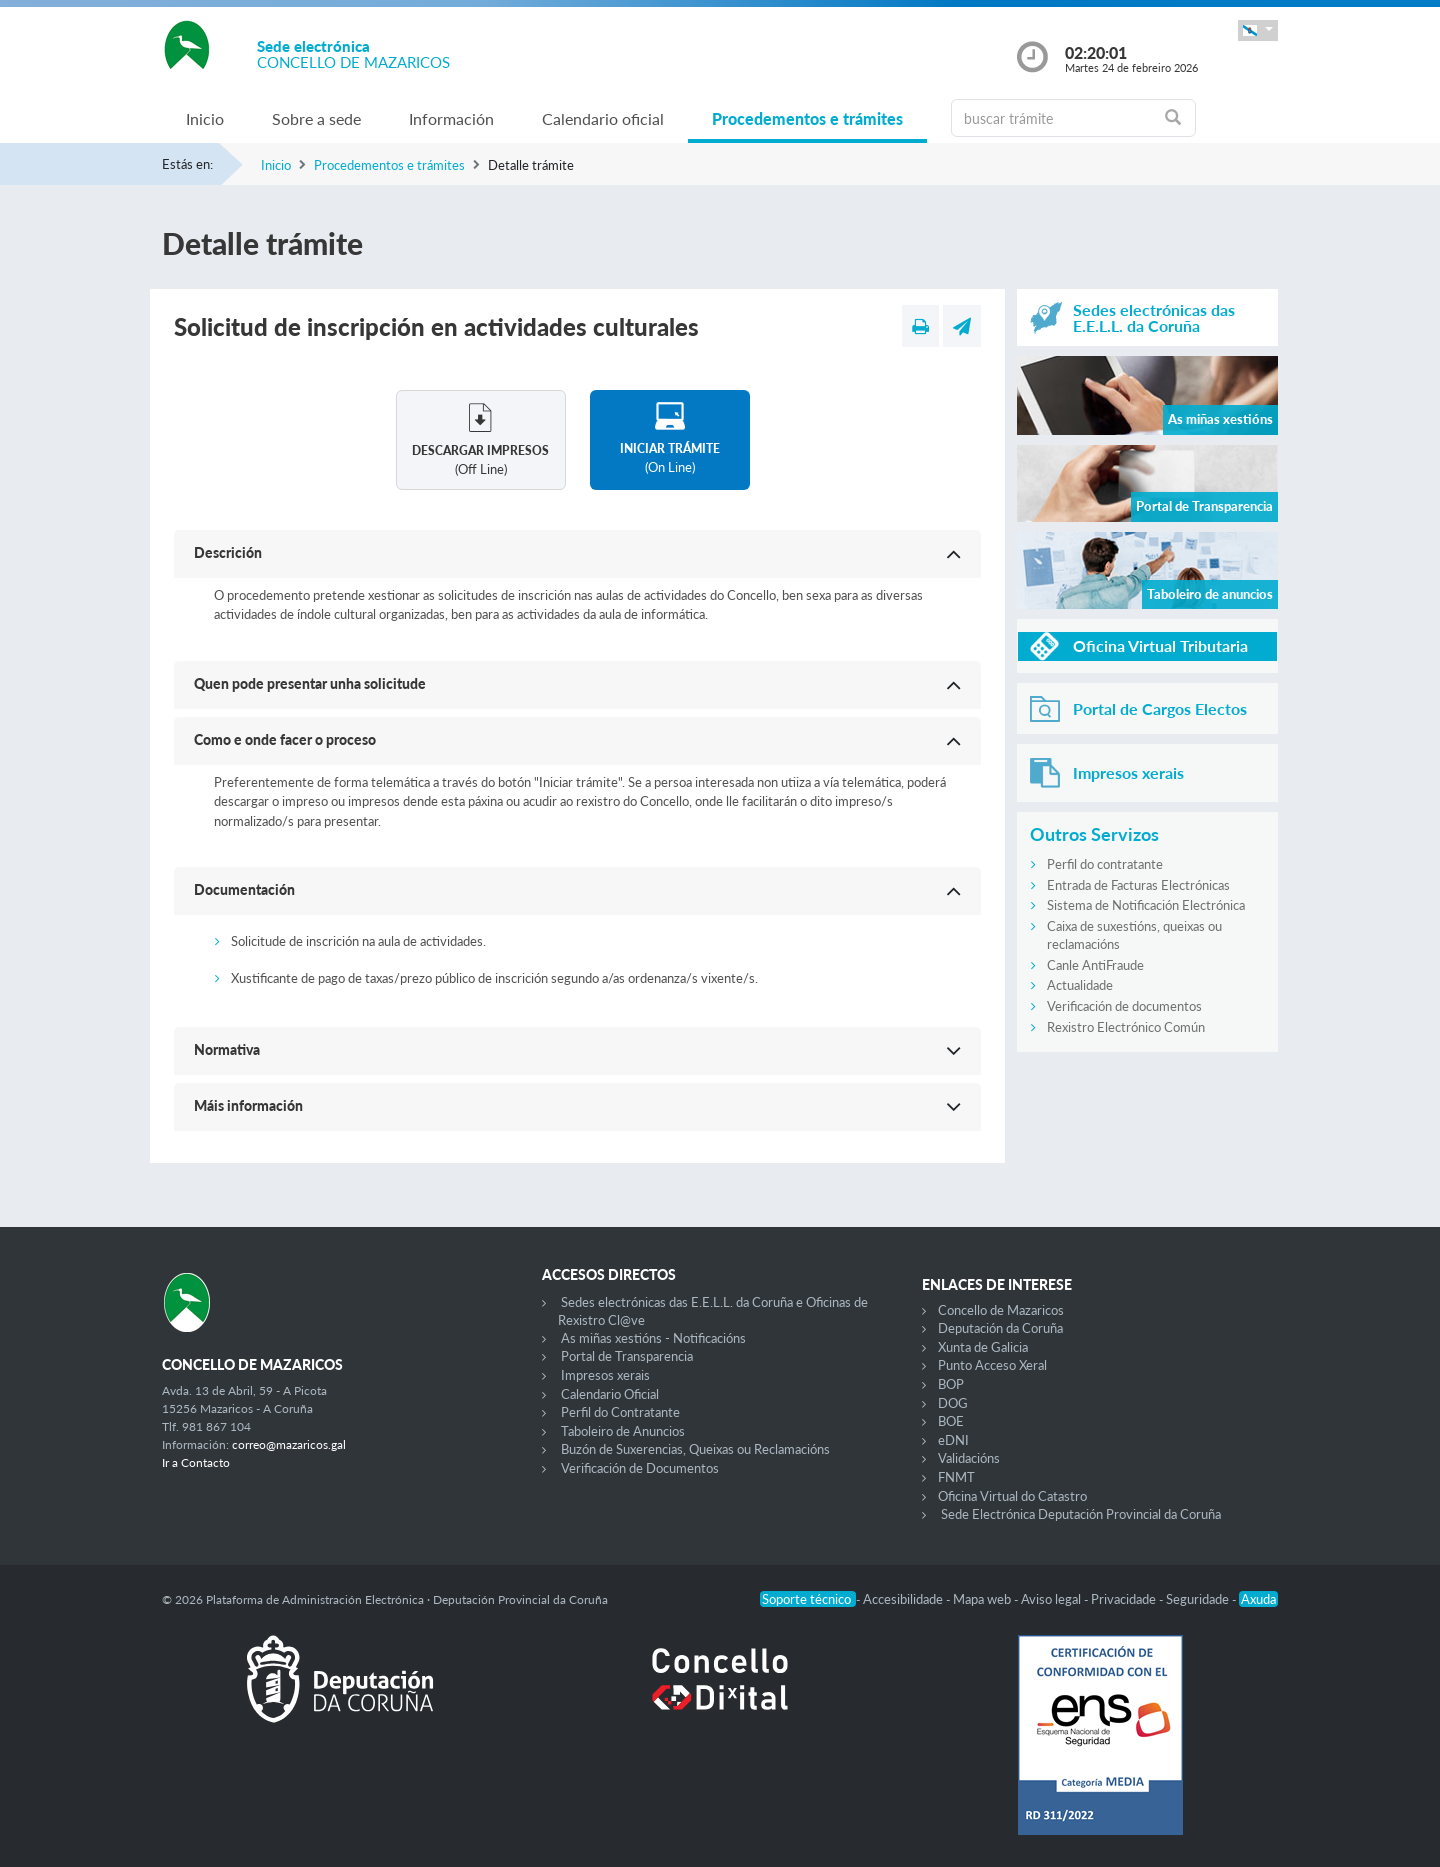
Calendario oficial (603, 118)
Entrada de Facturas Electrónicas (1138, 885)
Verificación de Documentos (640, 1468)
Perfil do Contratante (620, 1412)
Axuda (1258, 1599)
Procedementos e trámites (807, 118)
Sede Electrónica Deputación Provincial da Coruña (1081, 1514)
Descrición (228, 552)
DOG (953, 1403)
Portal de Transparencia (627, 1356)
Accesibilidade (904, 1599)
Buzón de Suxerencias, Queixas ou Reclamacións (695, 1449)
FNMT (956, 1477)
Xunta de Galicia (983, 1347)
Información (451, 118)
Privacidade (1125, 1599)
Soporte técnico (808, 1599)
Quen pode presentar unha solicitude (310, 683)
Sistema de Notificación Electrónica (1146, 905)
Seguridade (1199, 1599)
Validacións (969, 1458)
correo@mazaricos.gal (289, 1444)
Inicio (205, 118)
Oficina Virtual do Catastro (1012, 1496)
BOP (951, 1384)
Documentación (244, 889)
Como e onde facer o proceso (285, 739)
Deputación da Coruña (1000, 1328)
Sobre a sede (316, 118)
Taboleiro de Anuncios (623, 1431)
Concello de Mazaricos (1001, 1310)
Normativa (227, 1049)
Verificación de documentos (1124, 1006)
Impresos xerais (605, 1375)
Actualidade (1080, 985)
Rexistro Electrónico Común (1126, 1027)
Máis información (248, 1105)
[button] (1258, 30)
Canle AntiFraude (1095, 965)
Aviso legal (1052, 1599)
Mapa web (983, 1599)
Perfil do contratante (1105, 864)
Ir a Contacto (196, 1462)
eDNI (953, 1440)
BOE (951, 1421)
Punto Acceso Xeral (992, 1365)
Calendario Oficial (610, 1394)
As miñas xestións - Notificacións (653, 1338)
